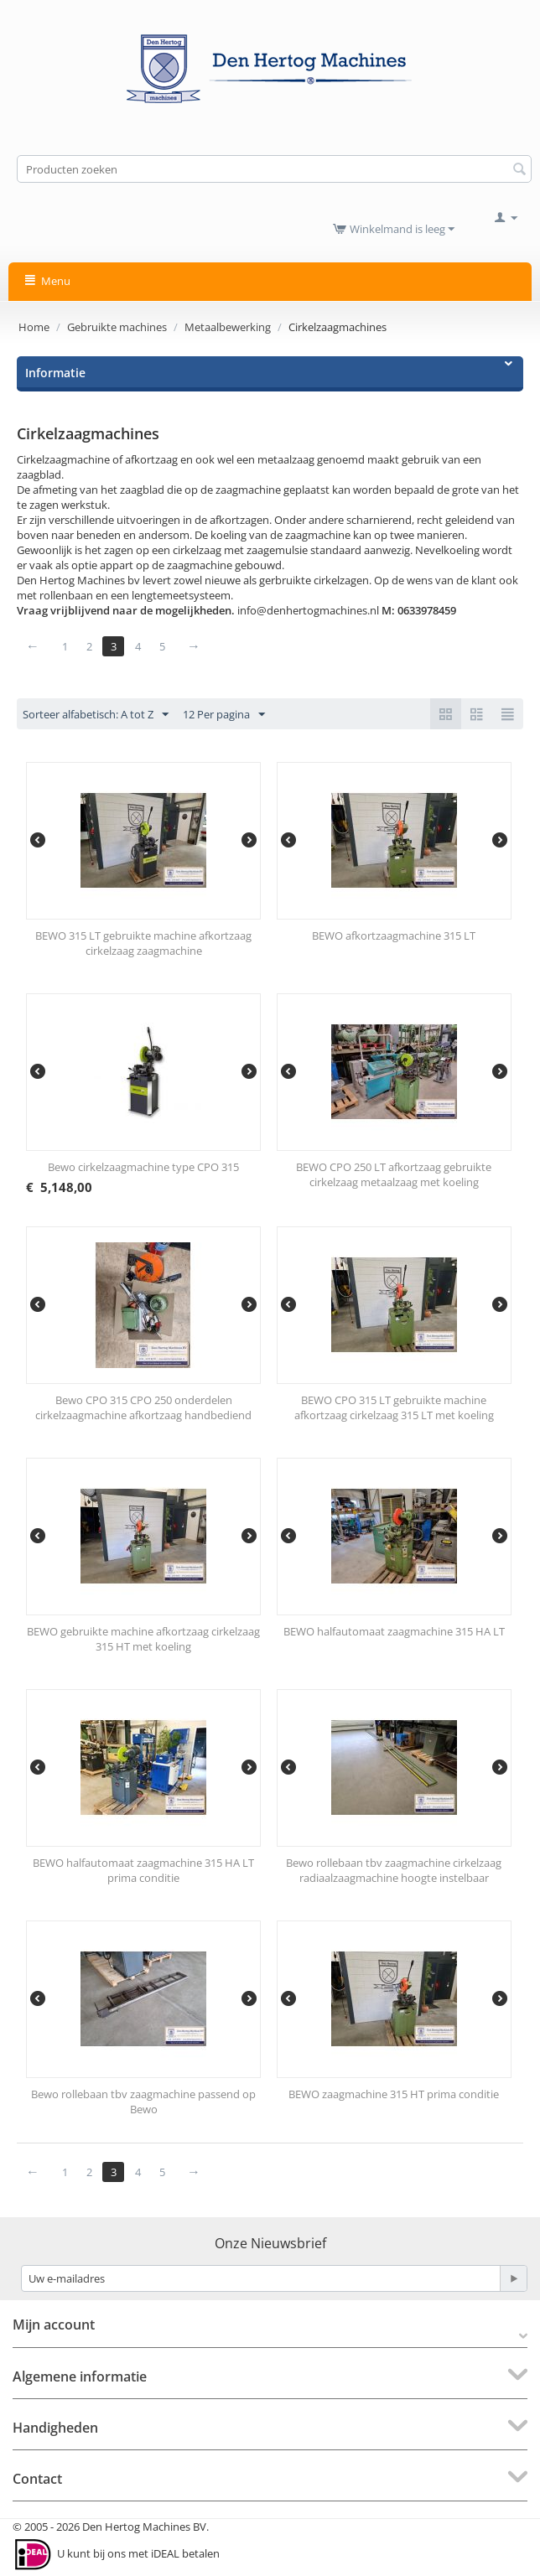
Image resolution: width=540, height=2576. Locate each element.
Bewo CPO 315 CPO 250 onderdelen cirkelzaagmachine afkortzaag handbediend (143, 1407)
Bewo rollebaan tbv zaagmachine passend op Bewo (143, 2101)
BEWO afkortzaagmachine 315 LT (393, 935)
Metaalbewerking (227, 326)
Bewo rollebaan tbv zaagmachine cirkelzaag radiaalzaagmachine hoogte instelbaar (393, 1870)
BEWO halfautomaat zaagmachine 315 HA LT (394, 1631)
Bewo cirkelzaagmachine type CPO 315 (143, 1166)
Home (33, 326)
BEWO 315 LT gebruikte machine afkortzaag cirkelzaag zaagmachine (143, 943)
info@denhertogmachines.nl (308, 610)
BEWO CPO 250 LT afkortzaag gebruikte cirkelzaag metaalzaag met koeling (393, 1174)
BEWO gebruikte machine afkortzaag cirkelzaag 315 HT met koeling (143, 1639)
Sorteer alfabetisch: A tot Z (96, 715)
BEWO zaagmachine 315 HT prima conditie (393, 2094)
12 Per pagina (224, 715)
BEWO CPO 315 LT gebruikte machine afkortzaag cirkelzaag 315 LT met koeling (394, 1407)
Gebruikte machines (117, 326)
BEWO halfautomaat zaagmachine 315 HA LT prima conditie (143, 1870)
